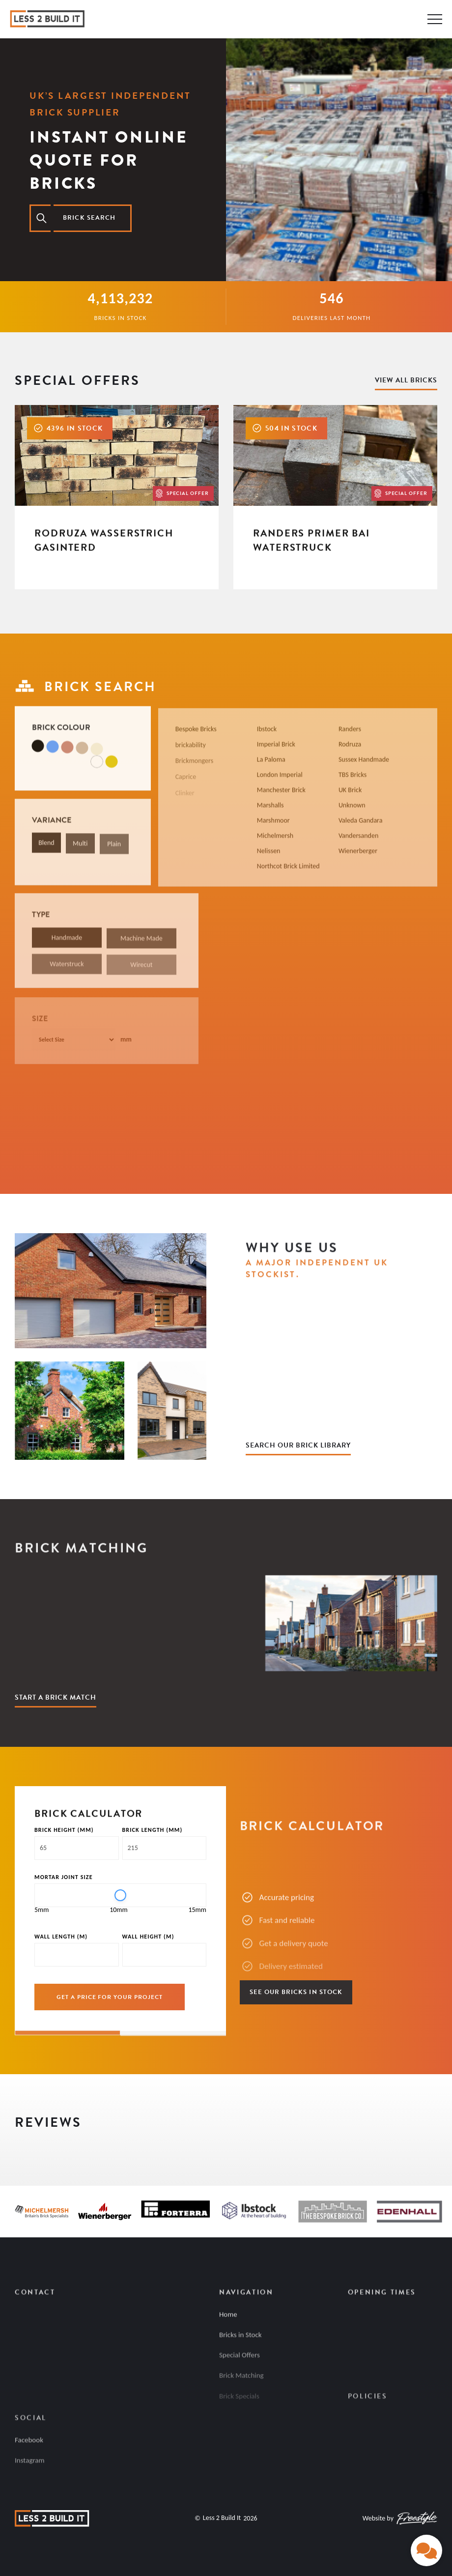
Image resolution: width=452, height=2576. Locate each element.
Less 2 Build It (222, 2518)
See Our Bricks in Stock (296, 1992)
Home (228, 2320)
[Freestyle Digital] (416, 2518)
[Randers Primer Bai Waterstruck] (335, 497)
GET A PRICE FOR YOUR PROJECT (109, 1997)
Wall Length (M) (60, 1936)
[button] (15, 2146)
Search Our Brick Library (298, 1445)
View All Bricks (406, 380)
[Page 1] (67, 2035)
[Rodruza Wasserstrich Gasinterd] (117, 497)
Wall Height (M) (148, 1936)
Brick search (89, 218)
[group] (120, 2032)
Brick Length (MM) (152, 1829)
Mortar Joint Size (63, 1877)
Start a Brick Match (55, 1697)
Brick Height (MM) (64, 1829)
